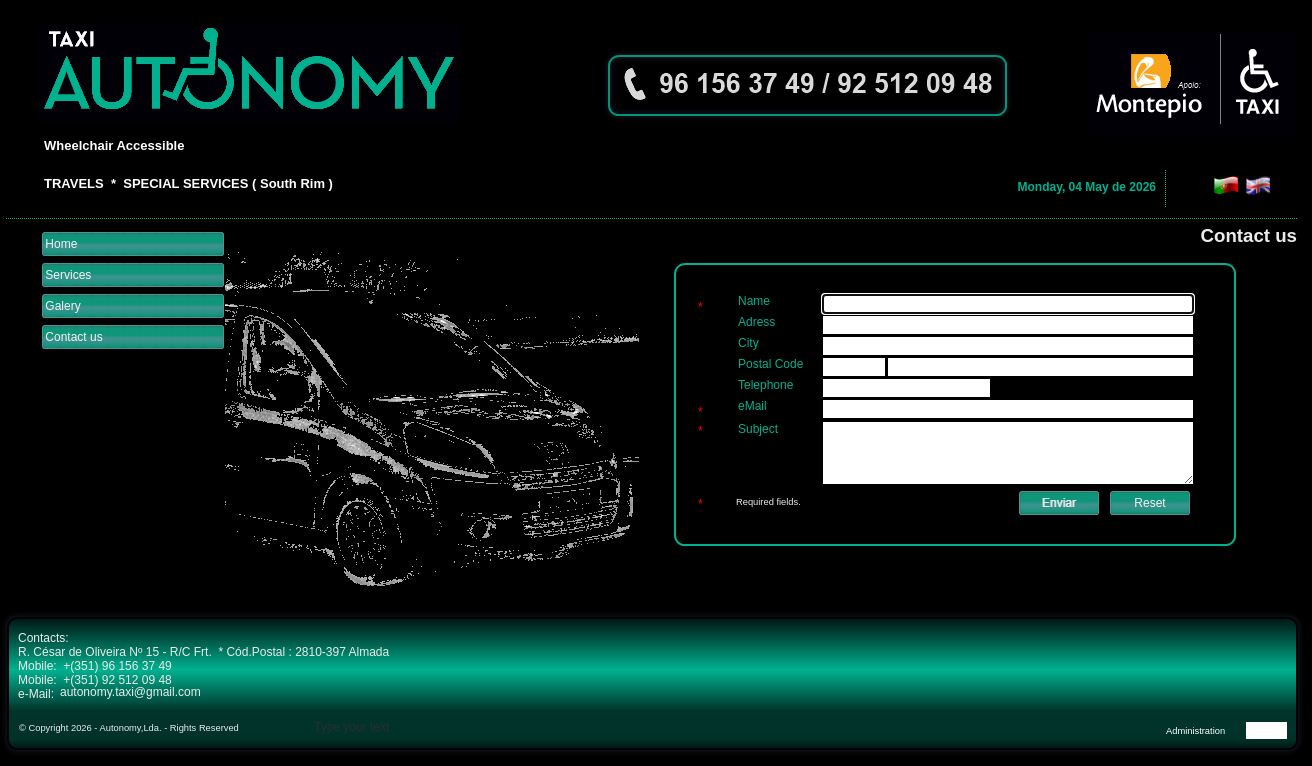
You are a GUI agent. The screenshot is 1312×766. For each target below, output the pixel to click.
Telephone (765, 385)
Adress (756, 322)
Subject (758, 429)
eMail (752, 406)
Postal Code (770, 364)
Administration (1195, 731)
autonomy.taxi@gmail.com (130, 692)
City (748, 343)
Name (754, 301)
